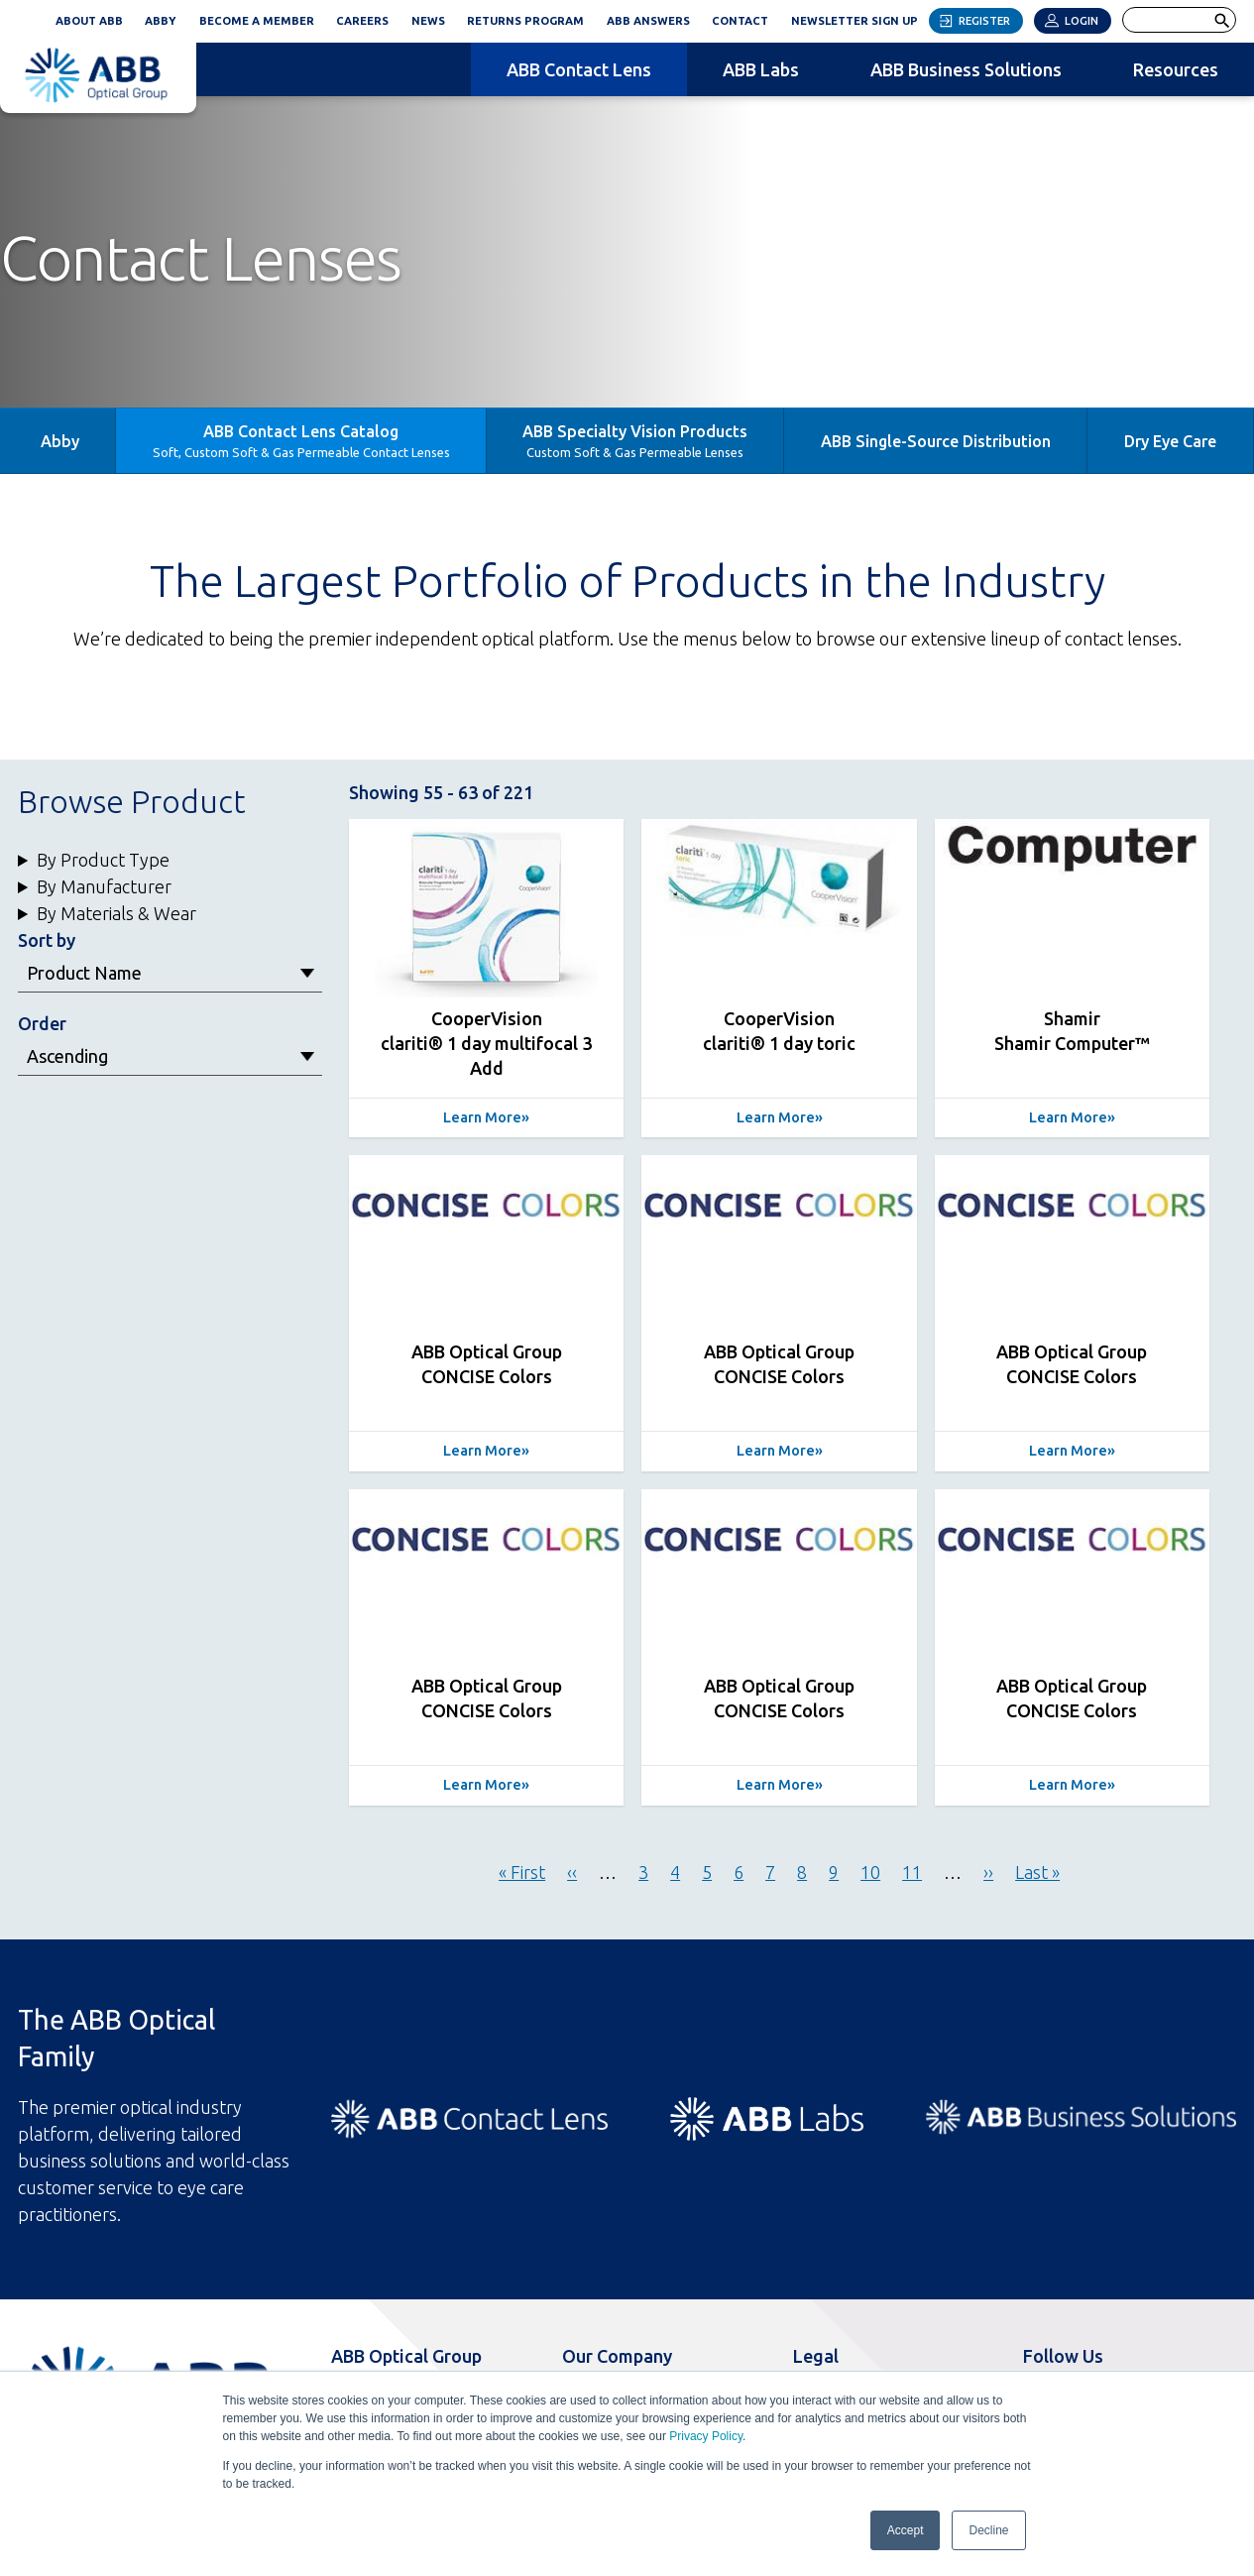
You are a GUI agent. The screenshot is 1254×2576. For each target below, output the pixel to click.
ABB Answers (648, 21)
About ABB (89, 21)
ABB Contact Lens (579, 69)
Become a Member (256, 21)
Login (1081, 21)
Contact (740, 21)
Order (42, 1023)
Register (984, 21)
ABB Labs (761, 69)
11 (912, 1872)
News (428, 21)
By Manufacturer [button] (104, 886)
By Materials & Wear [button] (116, 913)
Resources (1175, 69)
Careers (362, 21)
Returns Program (525, 21)
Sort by (46, 940)
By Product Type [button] (103, 860)
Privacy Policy (705, 2436)
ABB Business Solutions (966, 69)
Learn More (482, 1117)
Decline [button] (988, 2530)
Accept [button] (905, 2530)
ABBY (166, 18)
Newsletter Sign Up (860, 18)
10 (870, 1872)
